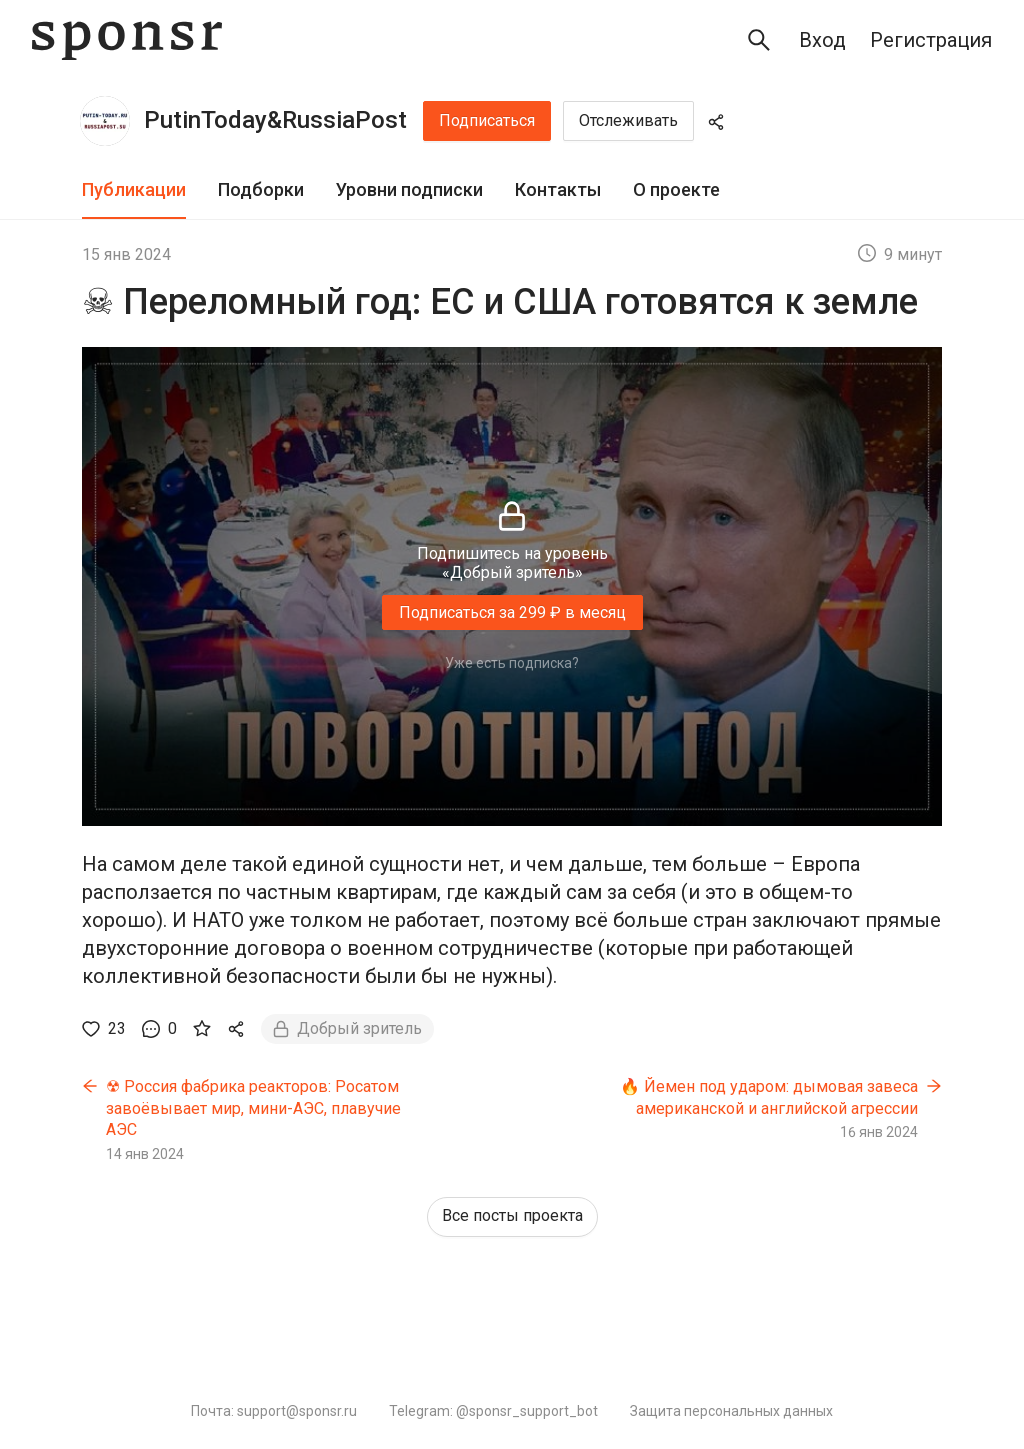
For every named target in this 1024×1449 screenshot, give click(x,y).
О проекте (676, 189)
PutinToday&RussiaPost (275, 120)
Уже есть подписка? (512, 663)
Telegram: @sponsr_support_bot (493, 1411)
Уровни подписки (409, 189)
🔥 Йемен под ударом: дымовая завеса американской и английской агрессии (769, 1097)
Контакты (558, 189)
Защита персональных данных (731, 1411)
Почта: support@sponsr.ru (274, 1411)
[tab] (134, 190)
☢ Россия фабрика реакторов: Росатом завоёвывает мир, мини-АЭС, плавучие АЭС (253, 1108)
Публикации (134, 189)
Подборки (261, 189)
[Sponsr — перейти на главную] (127, 40)
